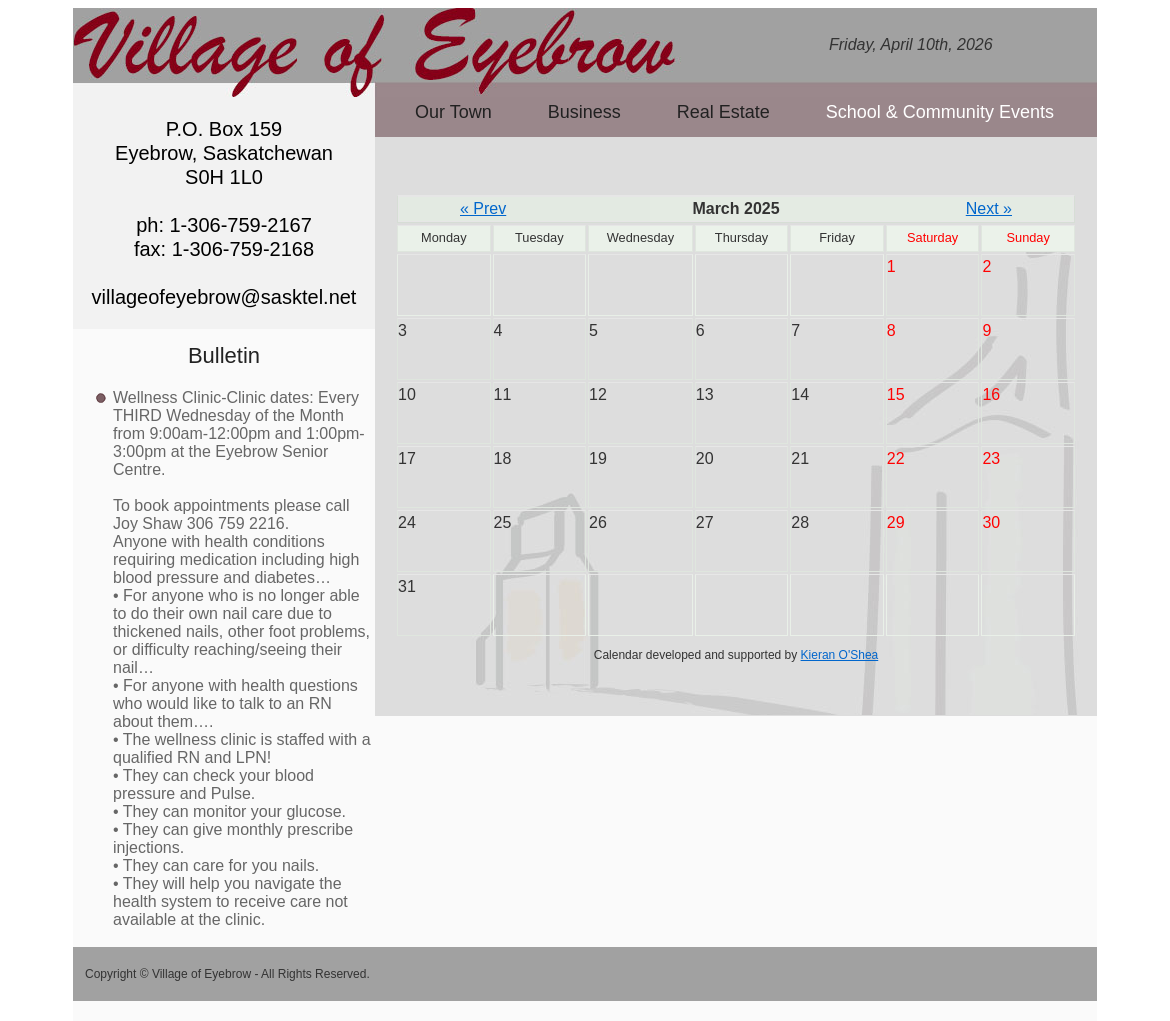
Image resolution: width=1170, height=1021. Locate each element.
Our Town (453, 112)
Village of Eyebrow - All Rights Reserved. (261, 974)
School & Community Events (940, 112)
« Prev (483, 208)
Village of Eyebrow (378, 43)
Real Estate (723, 112)
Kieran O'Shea (840, 655)
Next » (989, 208)
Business (584, 112)
